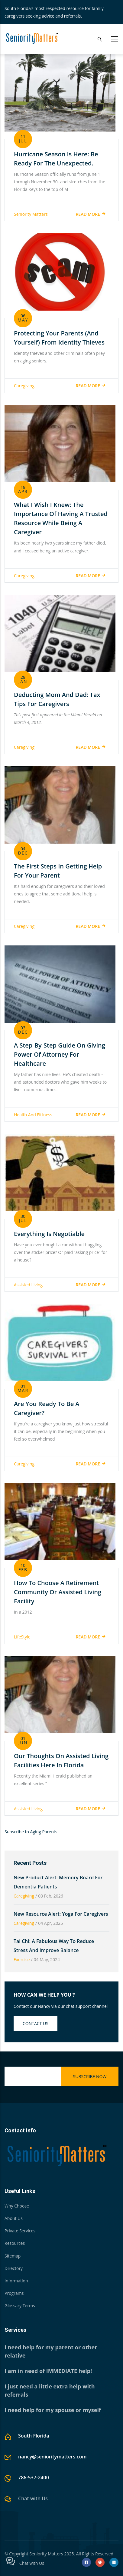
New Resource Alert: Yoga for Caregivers (61, 1914)
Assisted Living (28, 1285)
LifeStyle (22, 1637)
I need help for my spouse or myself (53, 2410)
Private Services (20, 2231)
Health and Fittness (33, 1115)
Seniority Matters (31, 214)
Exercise (22, 1959)
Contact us (35, 2023)
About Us (14, 2218)
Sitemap (13, 2256)
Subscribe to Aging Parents (31, 1832)
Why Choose (17, 2206)
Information (16, 2281)
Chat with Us (33, 2498)
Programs (14, 2293)
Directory (14, 2268)
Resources (15, 2243)
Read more (88, 214)
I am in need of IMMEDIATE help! (48, 2370)
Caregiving (24, 385)
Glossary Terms (20, 2305)
